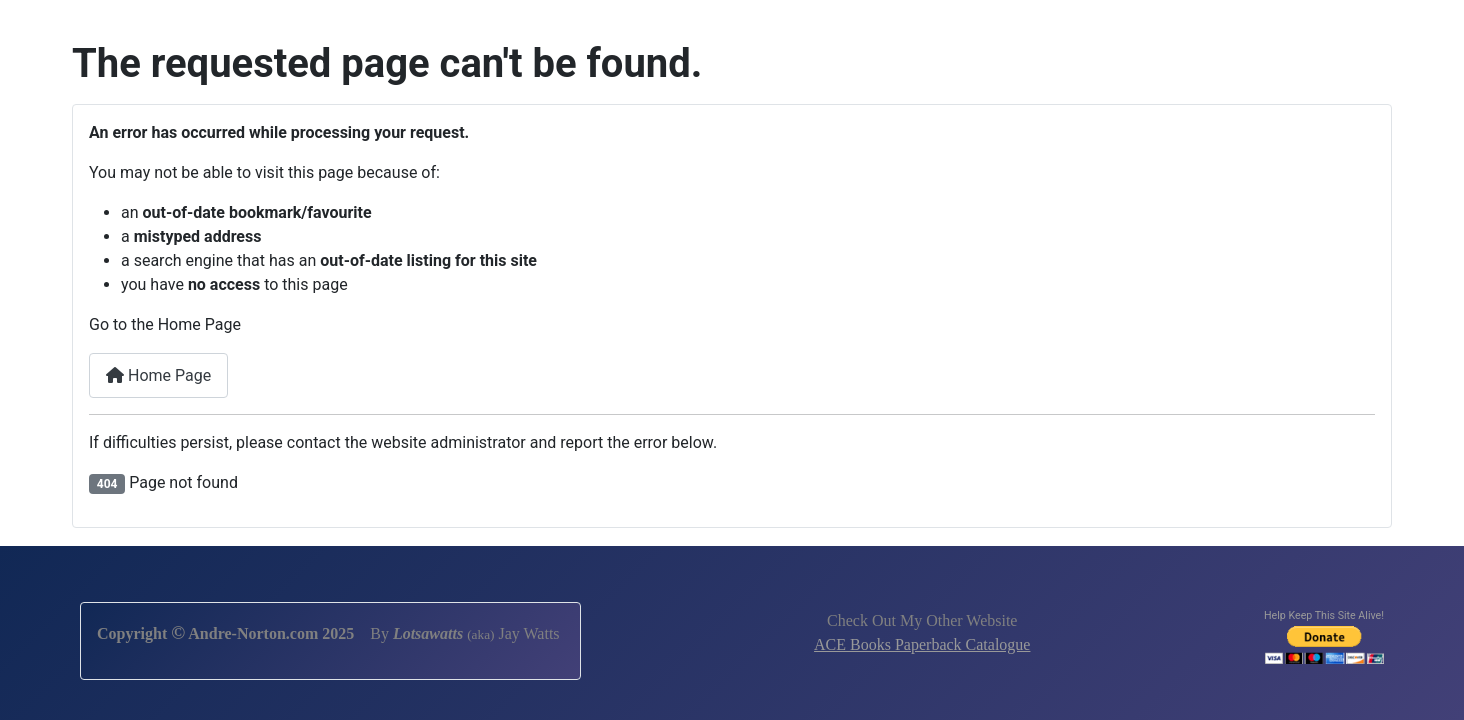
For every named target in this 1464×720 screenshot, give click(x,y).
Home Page (158, 375)
